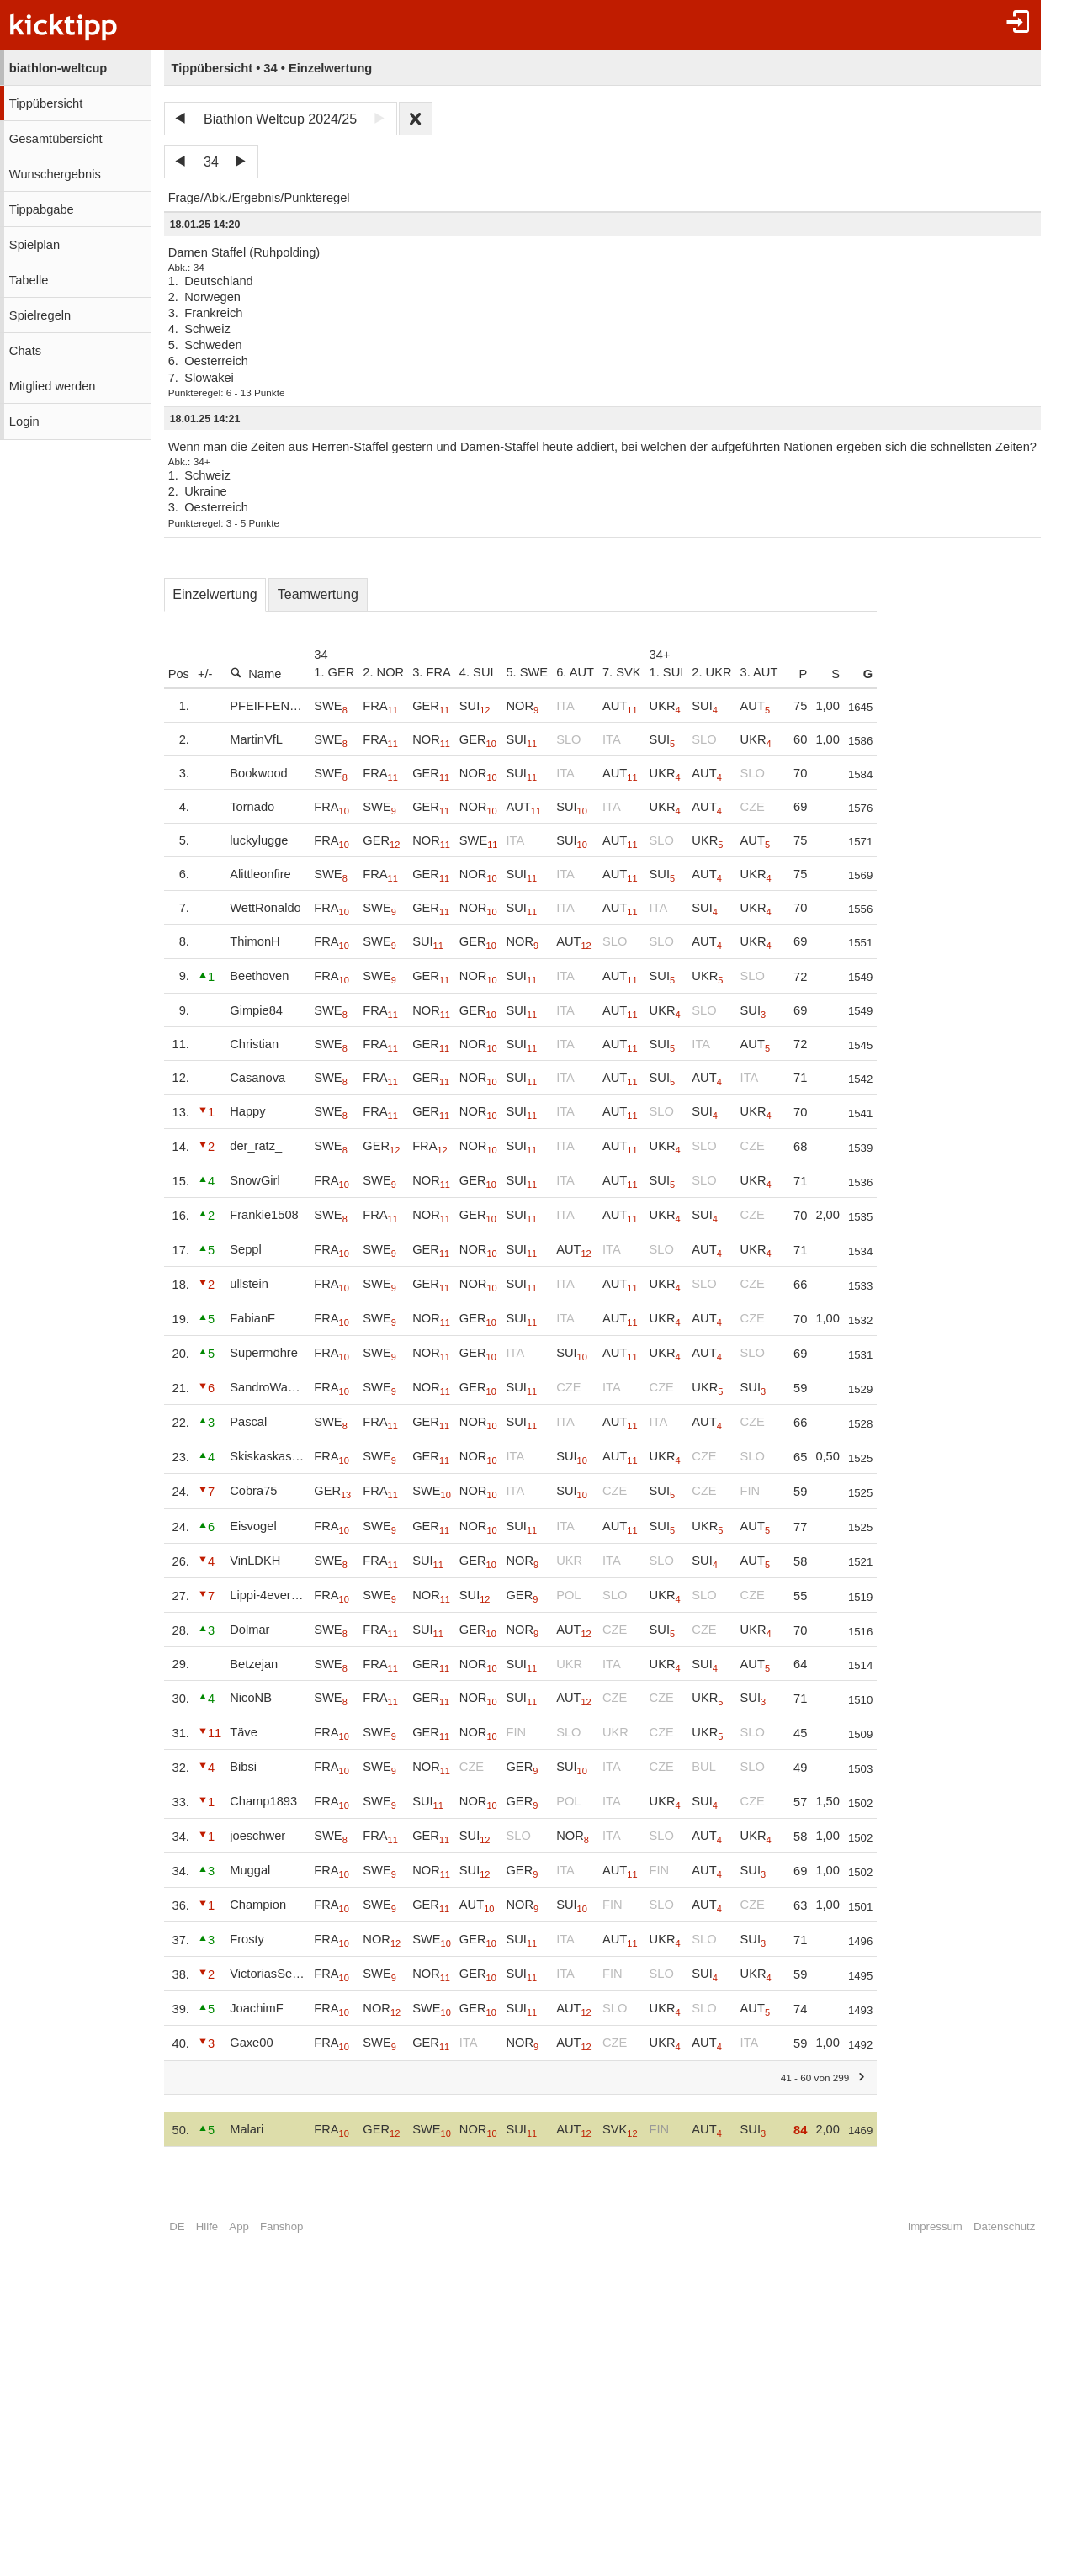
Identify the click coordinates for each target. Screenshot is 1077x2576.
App (238, 2226)
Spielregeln (40, 315)
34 (211, 162)
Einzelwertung (214, 594)
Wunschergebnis (55, 174)
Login (24, 421)
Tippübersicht (45, 103)
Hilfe (207, 2226)
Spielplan (34, 245)
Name (255, 673)
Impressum (935, 2226)
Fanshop (281, 2226)
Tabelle (28, 280)
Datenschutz (1004, 2226)
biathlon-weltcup (58, 68)
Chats (25, 351)
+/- (205, 674)
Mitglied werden (52, 386)
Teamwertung (318, 594)
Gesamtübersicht (56, 139)
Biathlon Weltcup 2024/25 (280, 119)
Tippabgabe (41, 209)
